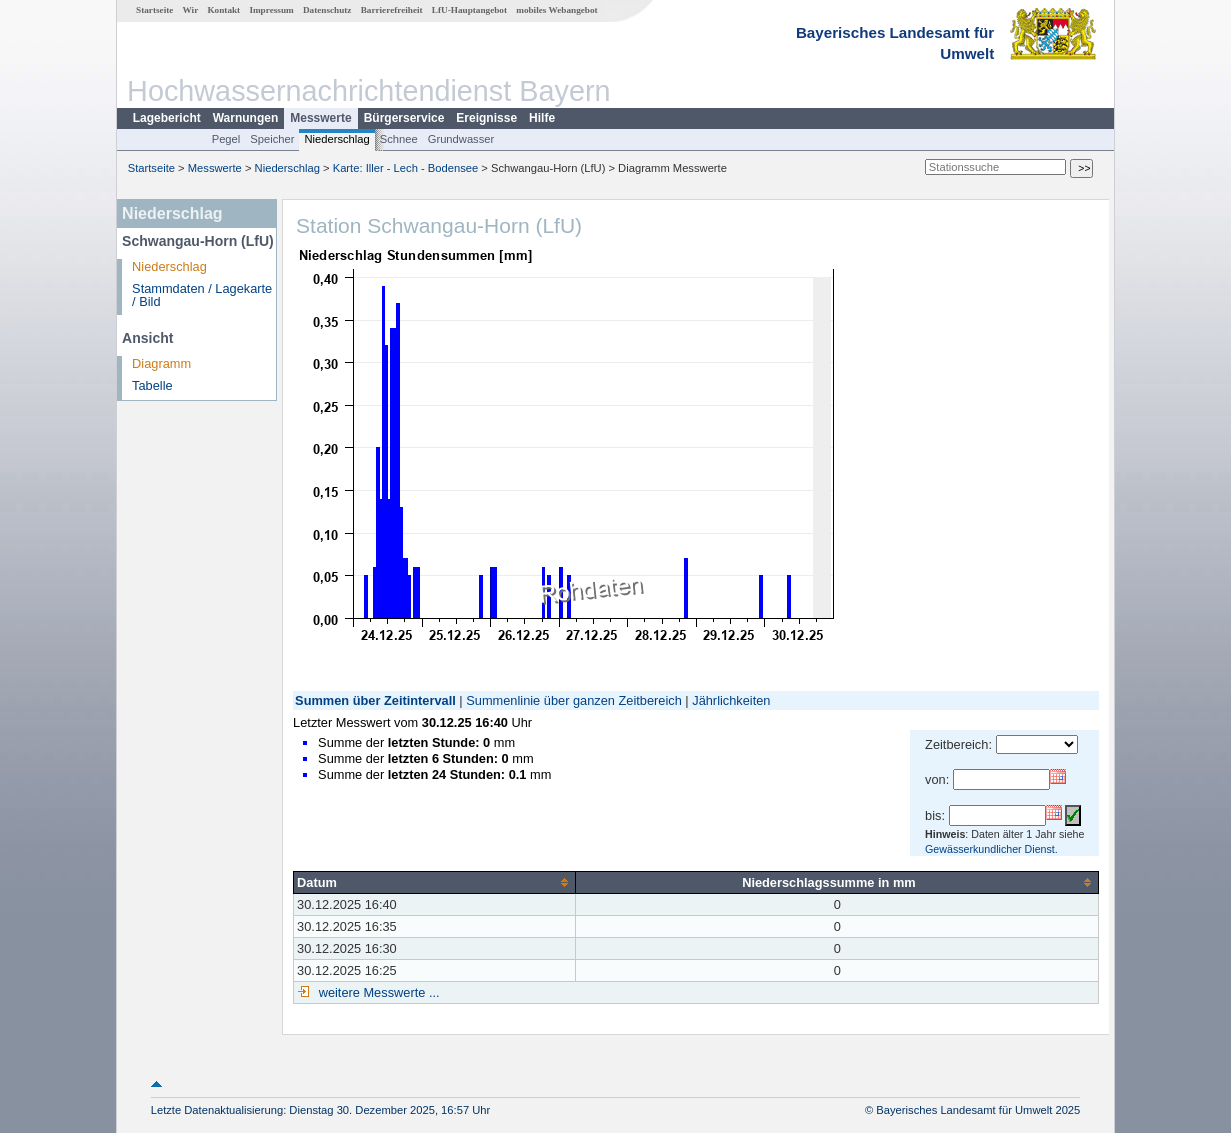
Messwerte (320, 118)
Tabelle (152, 385)
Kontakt (223, 10)
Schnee (399, 139)
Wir (191, 10)
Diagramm (161, 363)
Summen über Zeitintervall (375, 700)
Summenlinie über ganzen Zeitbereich (574, 700)
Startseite (154, 10)
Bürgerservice (404, 118)
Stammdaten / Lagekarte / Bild (202, 295)
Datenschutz (327, 10)
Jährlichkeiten (731, 700)
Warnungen (246, 118)
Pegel (226, 139)
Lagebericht (167, 118)
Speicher (272, 139)
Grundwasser (461, 139)
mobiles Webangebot (556, 10)
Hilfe (542, 118)
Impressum (271, 10)
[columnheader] (435, 882)
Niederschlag (336, 139)
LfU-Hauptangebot (469, 10)
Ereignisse (486, 118)
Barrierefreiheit (392, 10)
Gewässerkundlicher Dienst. (991, 849)
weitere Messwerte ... (377, 992)
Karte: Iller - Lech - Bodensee (406, 168)
